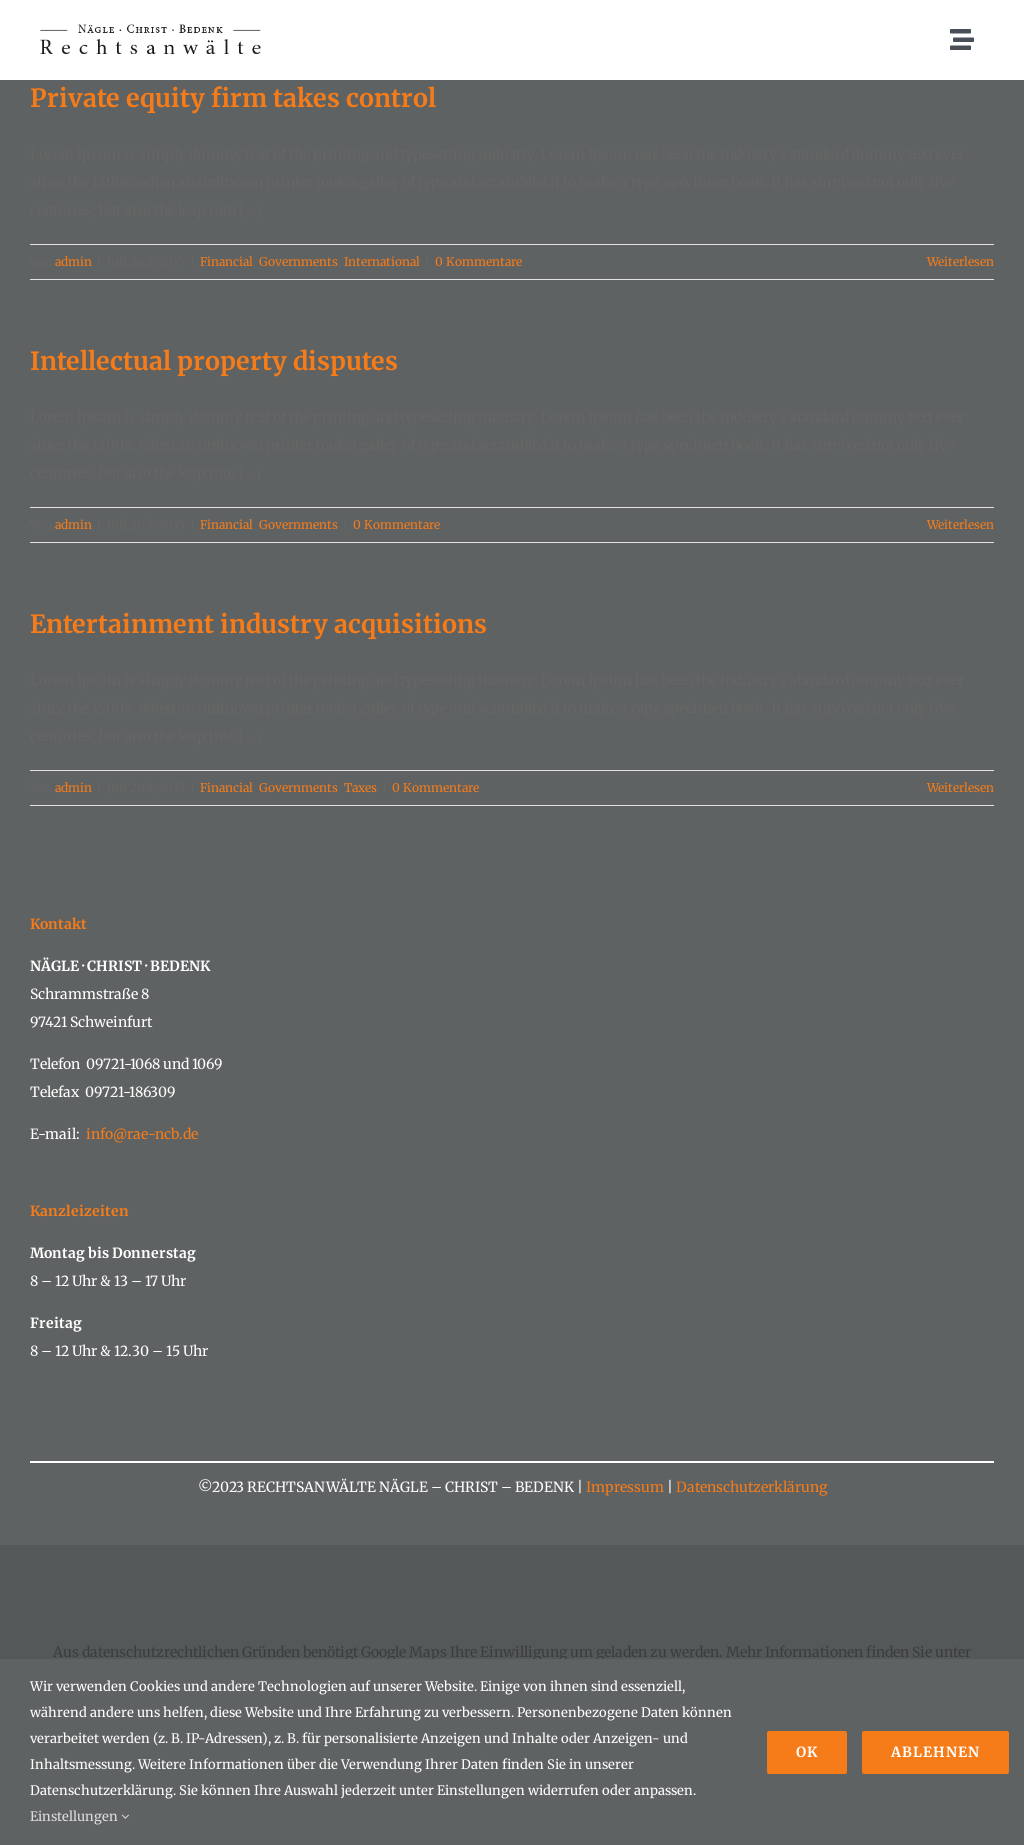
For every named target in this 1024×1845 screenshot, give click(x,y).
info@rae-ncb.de (142, 1134)
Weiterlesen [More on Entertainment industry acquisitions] (960, 787)
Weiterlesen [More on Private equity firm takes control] (960, 261)
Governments (298, 261)
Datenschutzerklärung (750, 1487)
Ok (807, 1752)
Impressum (625, 1487)
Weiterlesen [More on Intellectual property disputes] (960, 524)
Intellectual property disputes (214, 361)
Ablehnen (935, 1752)
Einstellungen (79, 1816)
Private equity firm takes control (233, 98)
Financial (226, 261)
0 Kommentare (478, 261)
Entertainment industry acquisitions (258, 624)
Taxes (360, 787)
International (382, 261)
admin (73, 261)
